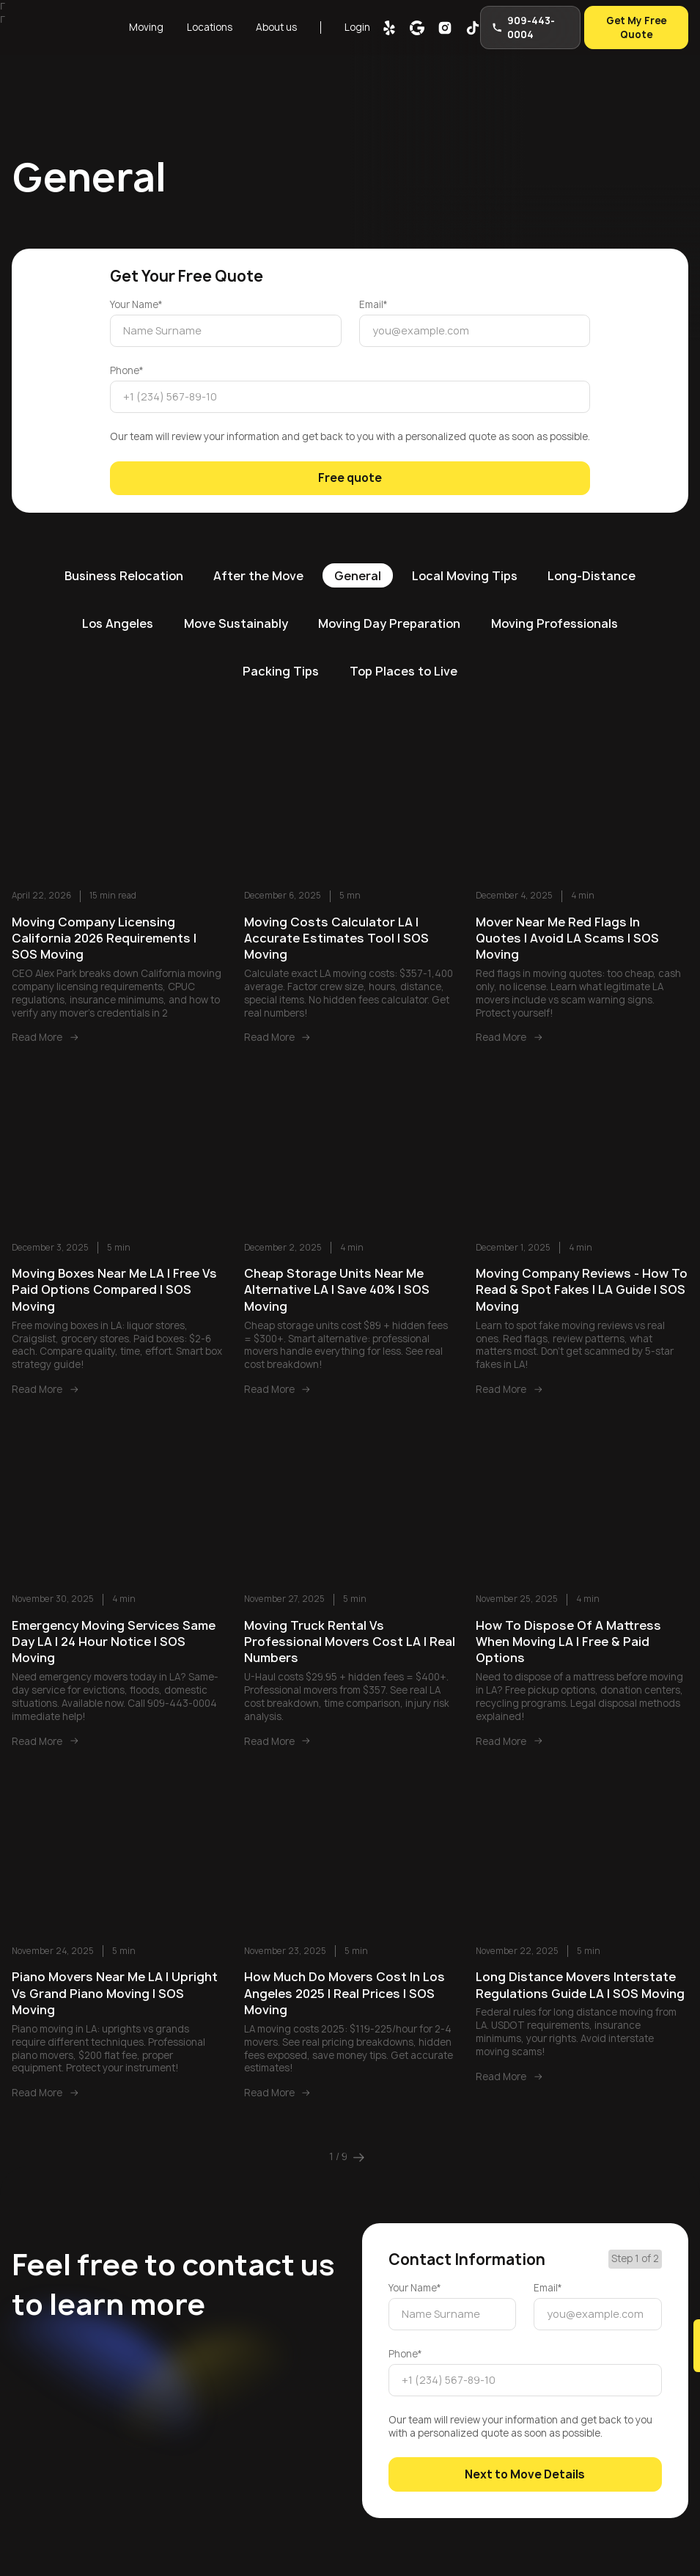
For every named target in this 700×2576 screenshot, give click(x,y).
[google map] (415, 27)
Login (356, 26)
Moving (146, 26)
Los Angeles (113, 620)
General (357, 571)
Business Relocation (121, 571)
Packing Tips (279, 667)
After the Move (258, 571)
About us (275, 26)
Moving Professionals (557, 620)
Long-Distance (595, 571)
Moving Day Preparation (389, 620)
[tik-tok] (471, 27)
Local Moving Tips (466, 571)
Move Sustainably (233, 620)
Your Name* (136, 305)
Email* (373, 305)
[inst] (443, 27)
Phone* (127, 369)
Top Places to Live (404, 667)
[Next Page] (359, 2153)
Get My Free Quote (636, 26)
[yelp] (387, 27)
